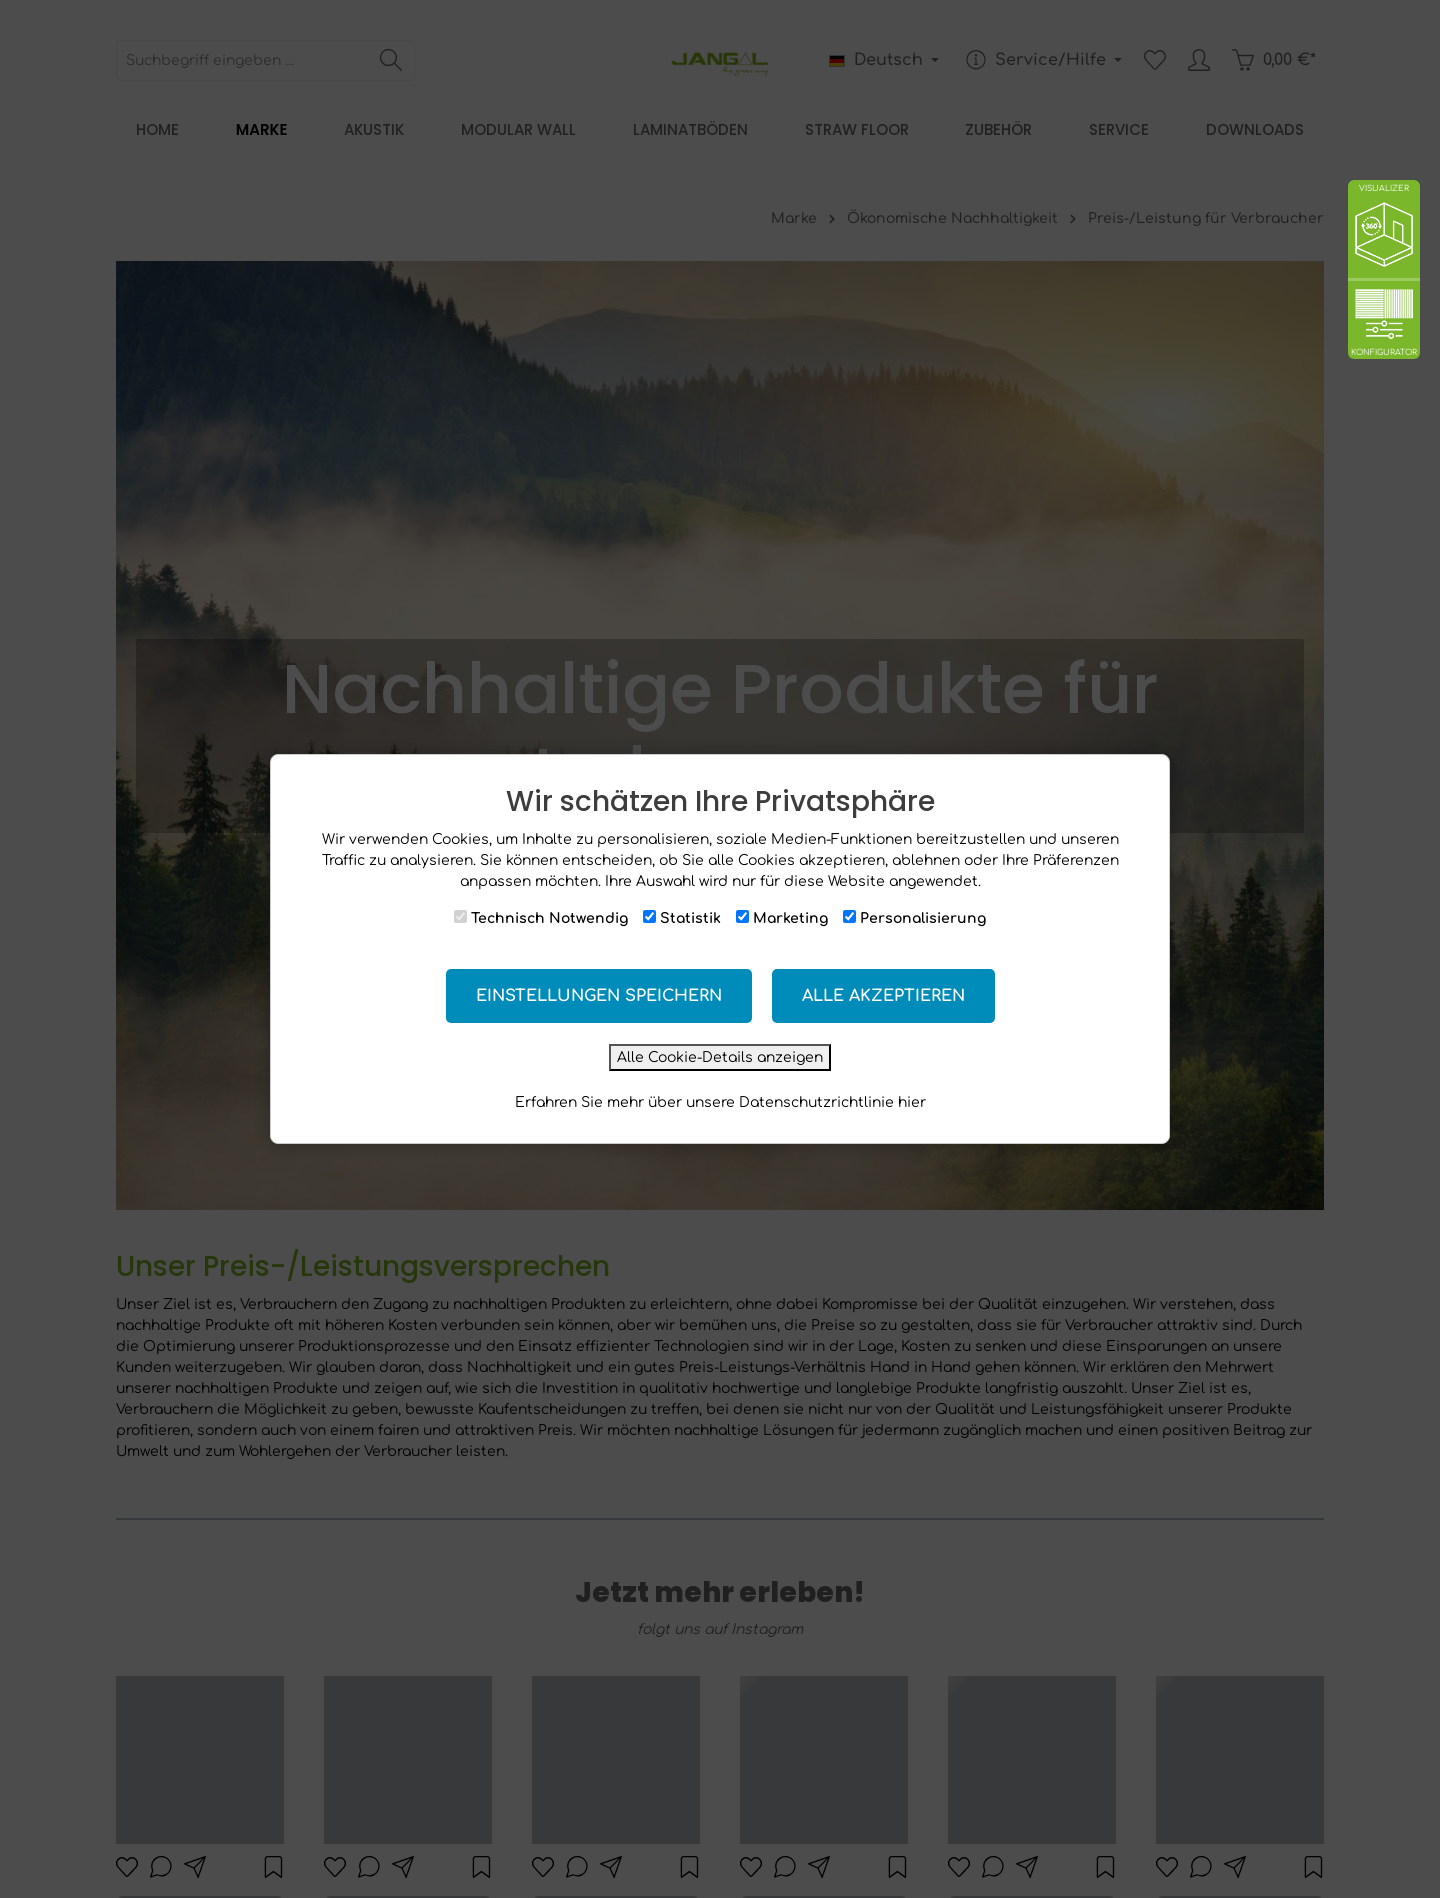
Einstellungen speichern (599, 996)
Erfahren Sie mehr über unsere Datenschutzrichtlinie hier (720, 1102)
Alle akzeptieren (883, 996)
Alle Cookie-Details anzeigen (720, 1057)
